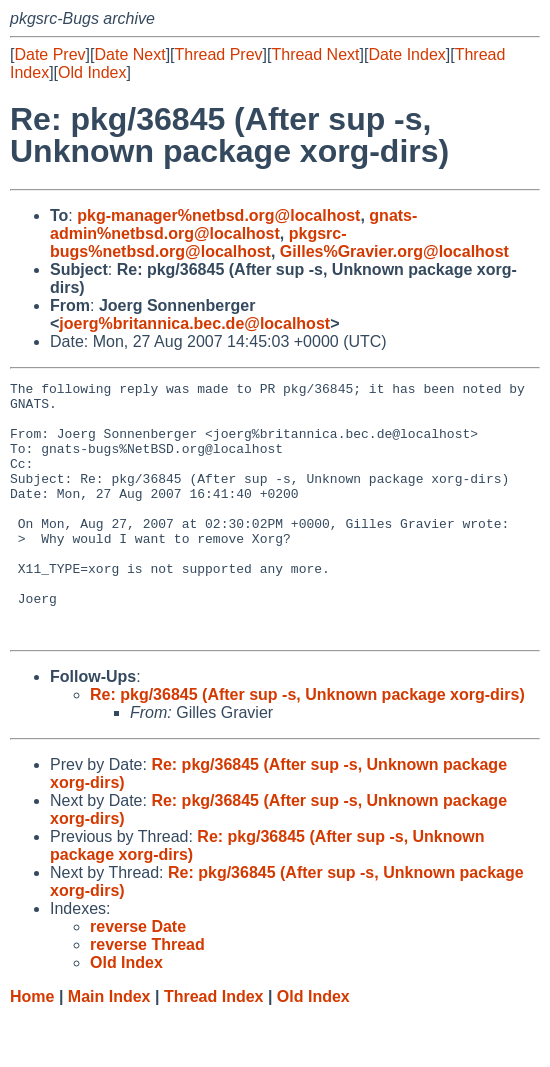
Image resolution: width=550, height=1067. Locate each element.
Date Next (129, 54)
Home (32, 1047)
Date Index (406, 54)
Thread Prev (219, 54)
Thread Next (315, 54)
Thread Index (214, 1047)
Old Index (92, 72)
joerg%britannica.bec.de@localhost (194, 323)
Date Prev (49, 54)
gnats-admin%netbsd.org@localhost (233, 224)
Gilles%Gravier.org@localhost (394, 251)
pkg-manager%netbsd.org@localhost (218, 215)
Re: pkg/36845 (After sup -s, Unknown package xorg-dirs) (307, 745)
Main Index (109, 1047)
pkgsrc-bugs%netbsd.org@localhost (198, 242)
